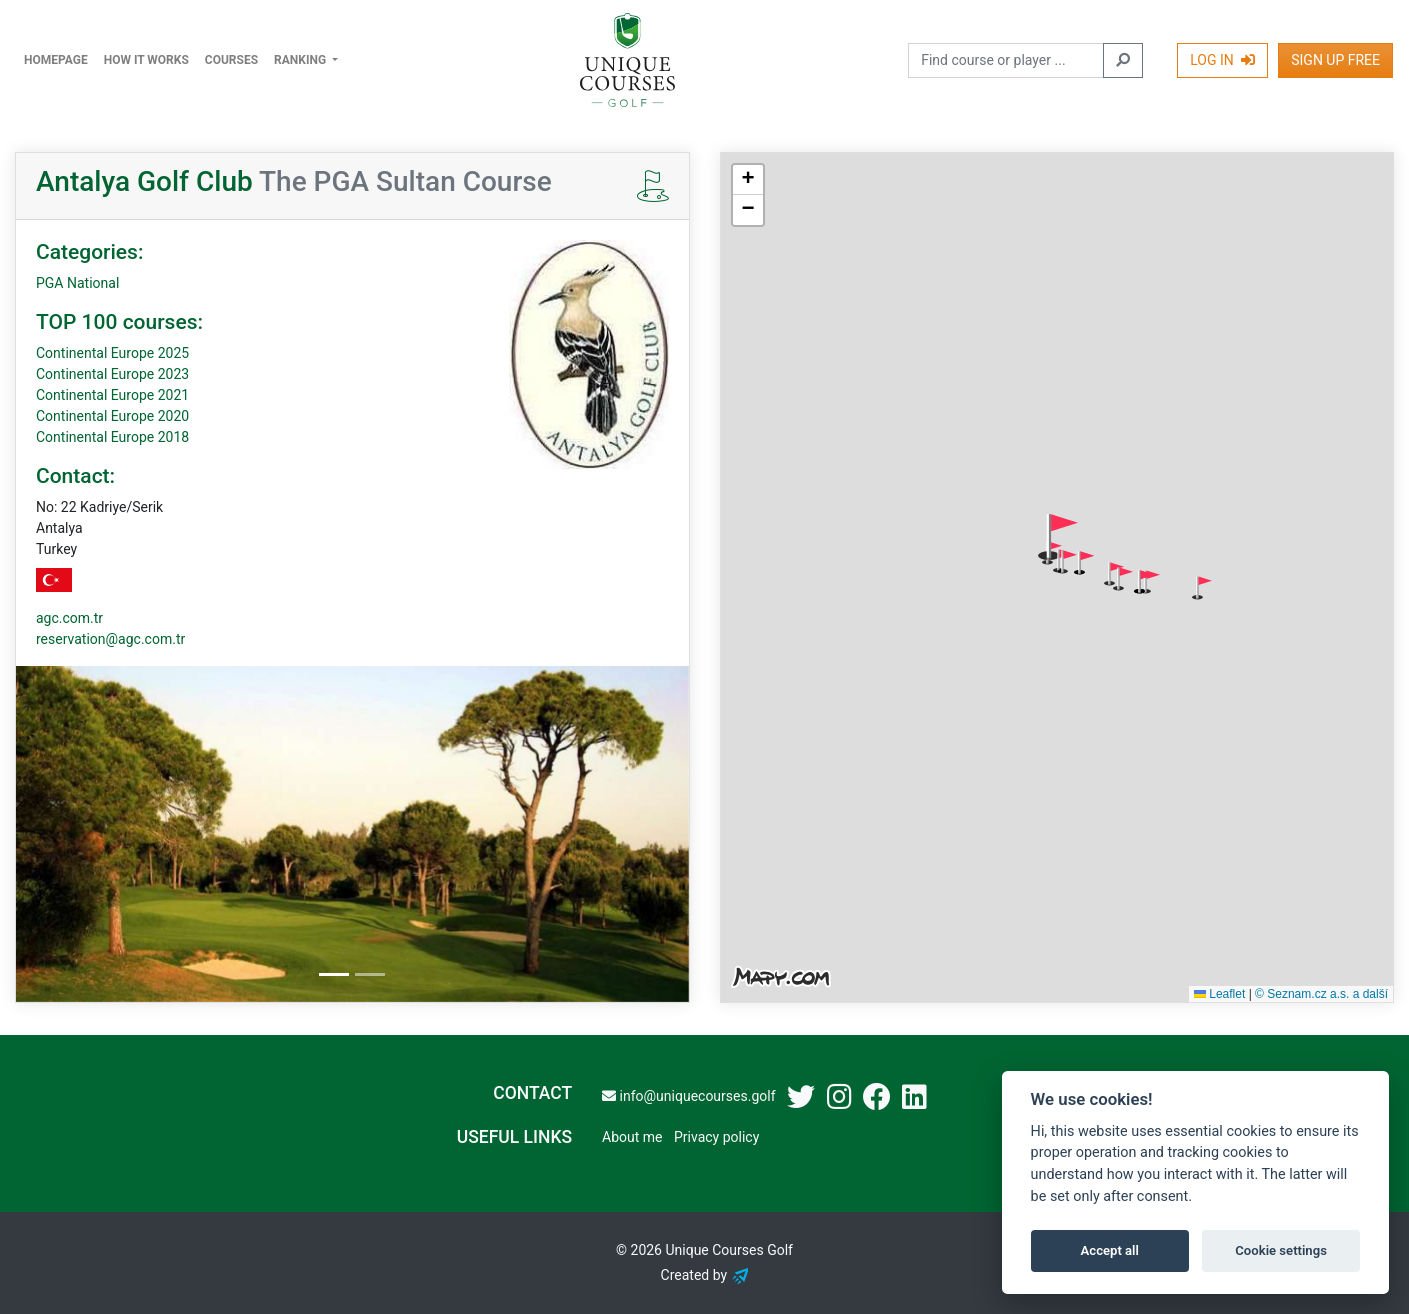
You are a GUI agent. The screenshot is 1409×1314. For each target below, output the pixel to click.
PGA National (77, 283)
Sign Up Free (1335, 60)
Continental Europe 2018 (112, 437)
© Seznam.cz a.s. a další (1321, 994)
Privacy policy (716, 1137)
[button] (1058, 537)
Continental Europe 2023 (112, 374)
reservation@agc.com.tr (110, 639)
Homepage (56, 60)
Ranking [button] (301, 60)
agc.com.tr (69, 618)
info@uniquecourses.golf (688, 1096)
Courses (231, 60)
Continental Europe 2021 (112, 395)
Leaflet (1219, 994)
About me (632, 1137)
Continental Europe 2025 (112, 353)
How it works (146, 60)
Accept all (1110, 1250)
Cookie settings (1281, 1250)
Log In (1222, 60)
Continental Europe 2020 (112, 416)
